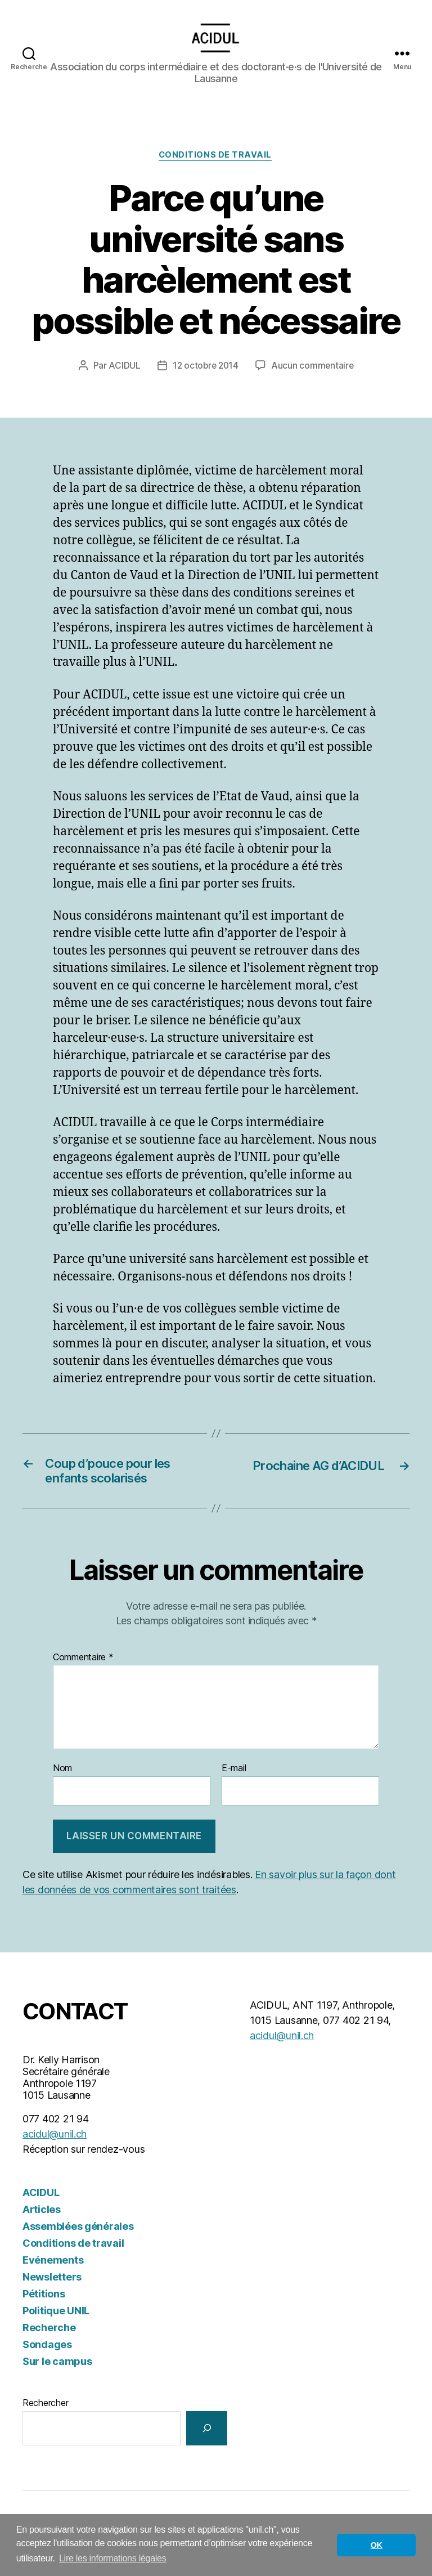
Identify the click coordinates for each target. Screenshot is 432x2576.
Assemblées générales (78, 2247)
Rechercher (45, 2423)
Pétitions (43, 2314)
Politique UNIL (55, 2331)
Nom (62, 1790)
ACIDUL (122, 383)
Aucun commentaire (313, 383)
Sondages (47, 2365)
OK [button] (376, 2545)
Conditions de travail (216, 173)
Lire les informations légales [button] (112, 2558)
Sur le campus (57, 2382)
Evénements (52, 2281)
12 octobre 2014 (204, 383)
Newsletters (52, 2298)
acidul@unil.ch (54, 2155)
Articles (41, 2230)
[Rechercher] (206, 2449)
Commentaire (83, 1678)
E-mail (234, 1790)
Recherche (49, 2348)
